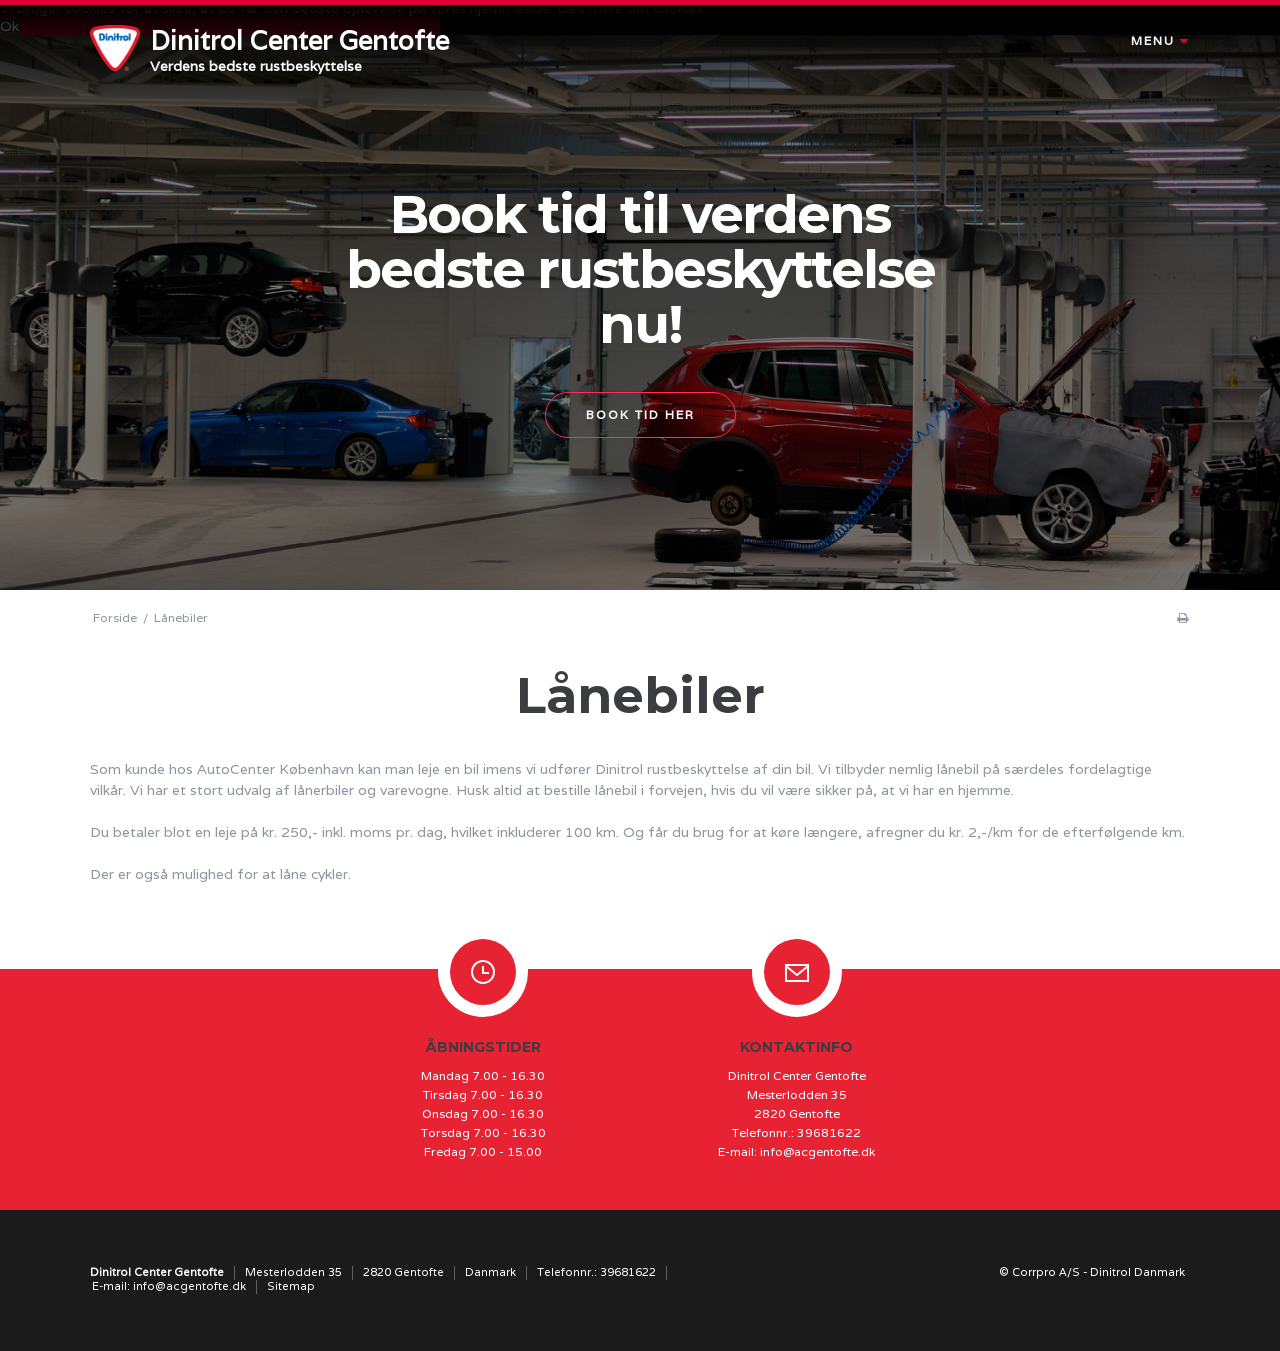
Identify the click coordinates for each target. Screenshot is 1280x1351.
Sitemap (291, 1286)
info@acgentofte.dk (817, 1151)
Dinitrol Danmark (1137, 1272)
